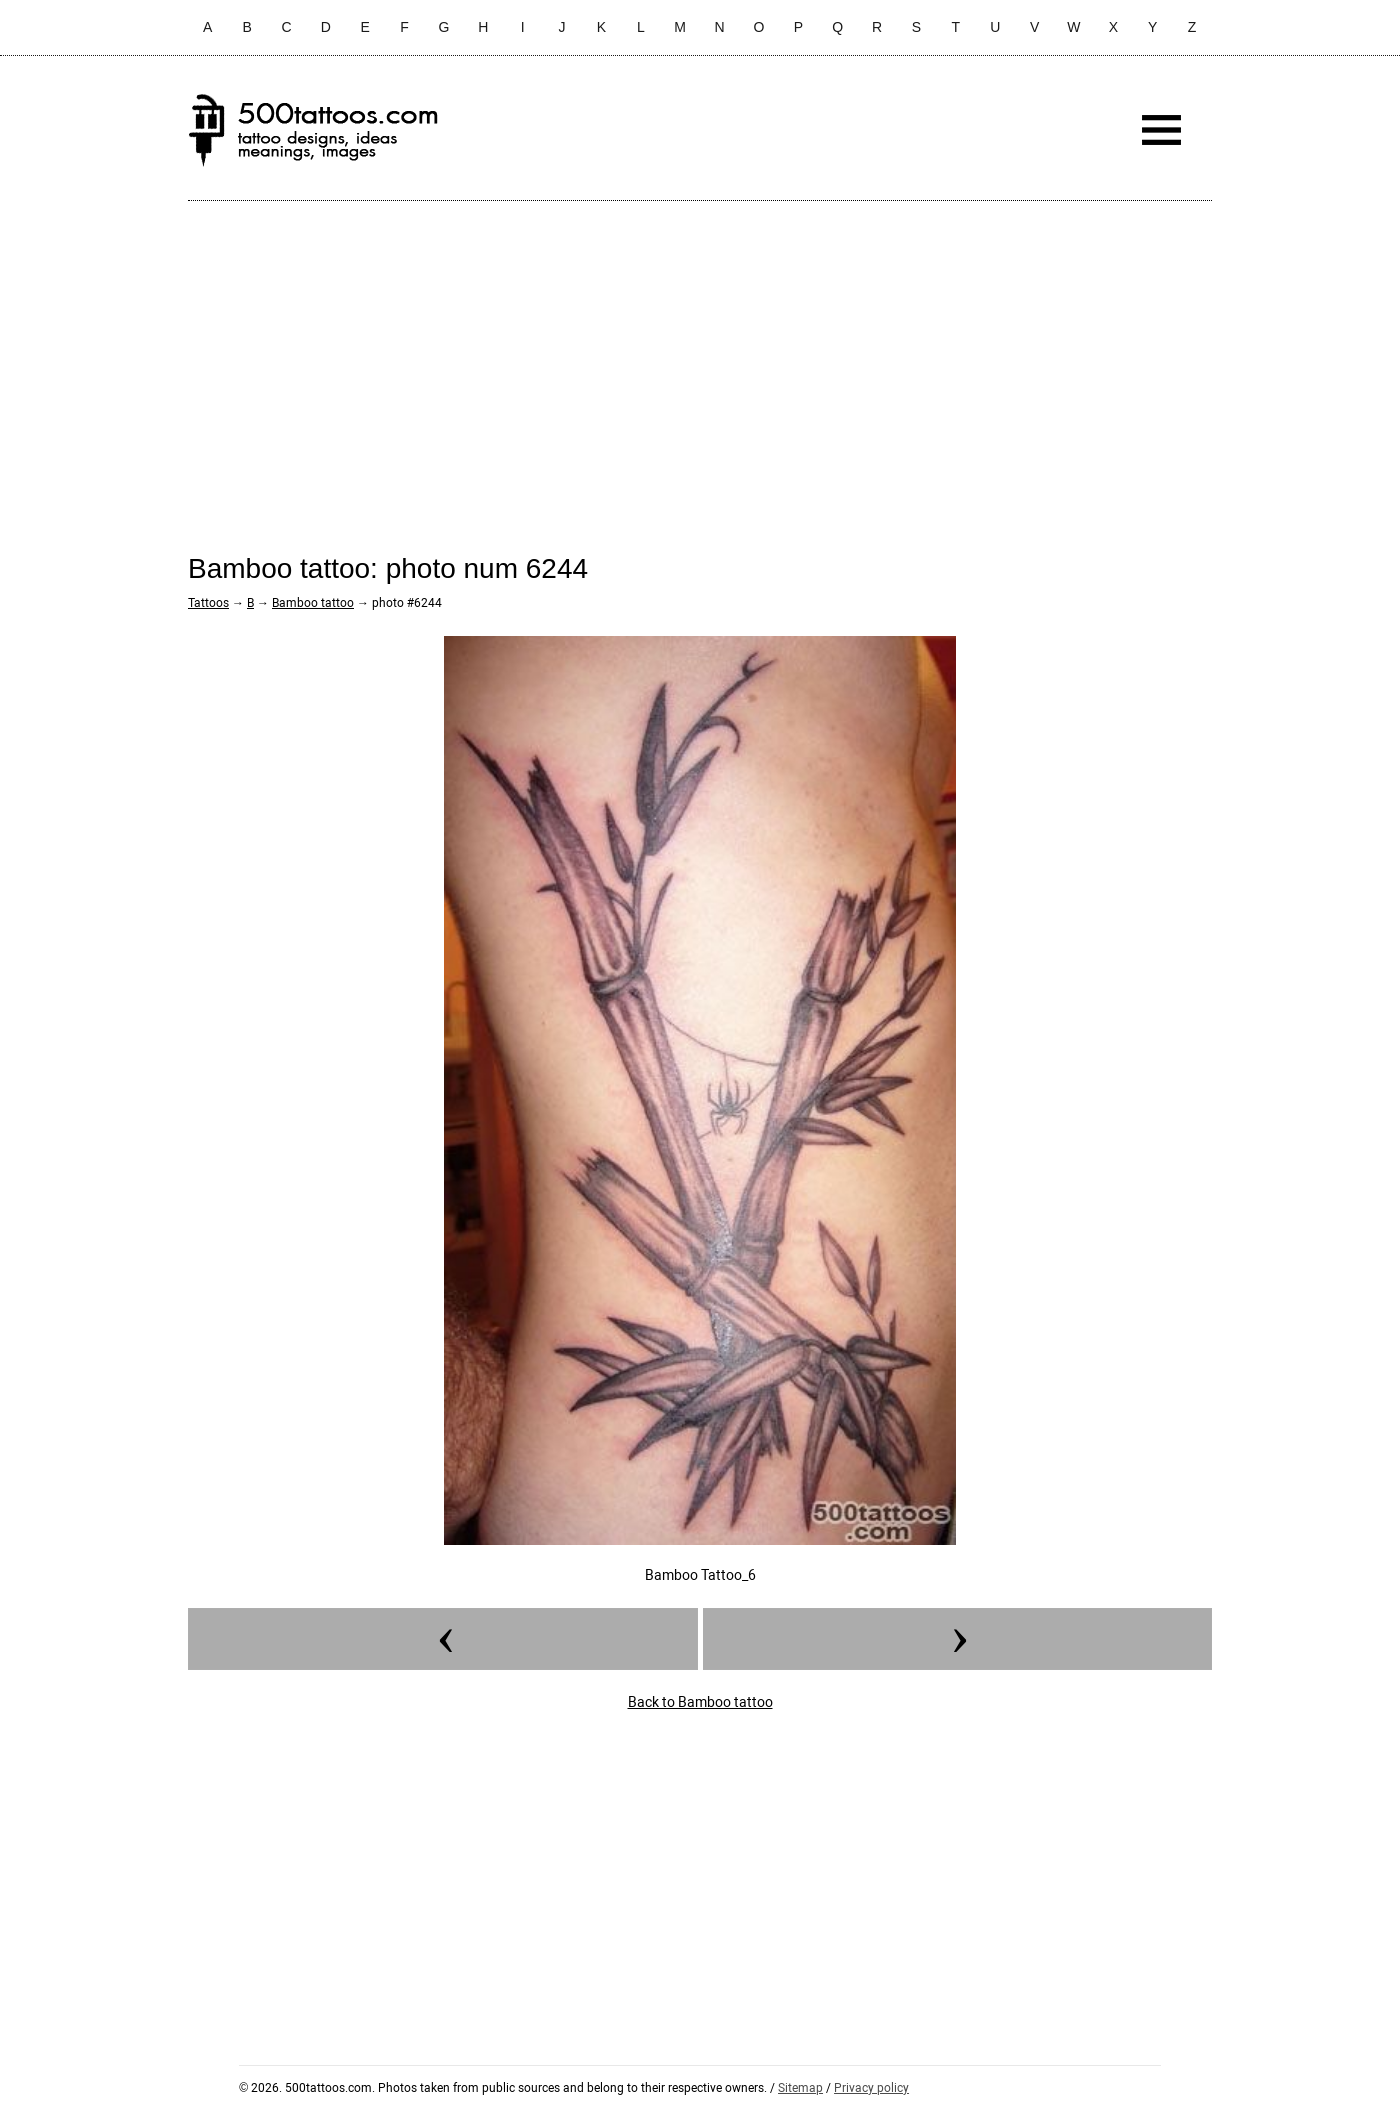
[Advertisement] (700, 361)
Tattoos (208, 603)
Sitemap (800, 2088)
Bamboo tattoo (313, 603)
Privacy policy (871, 2088)
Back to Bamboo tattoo (700, 1702)
